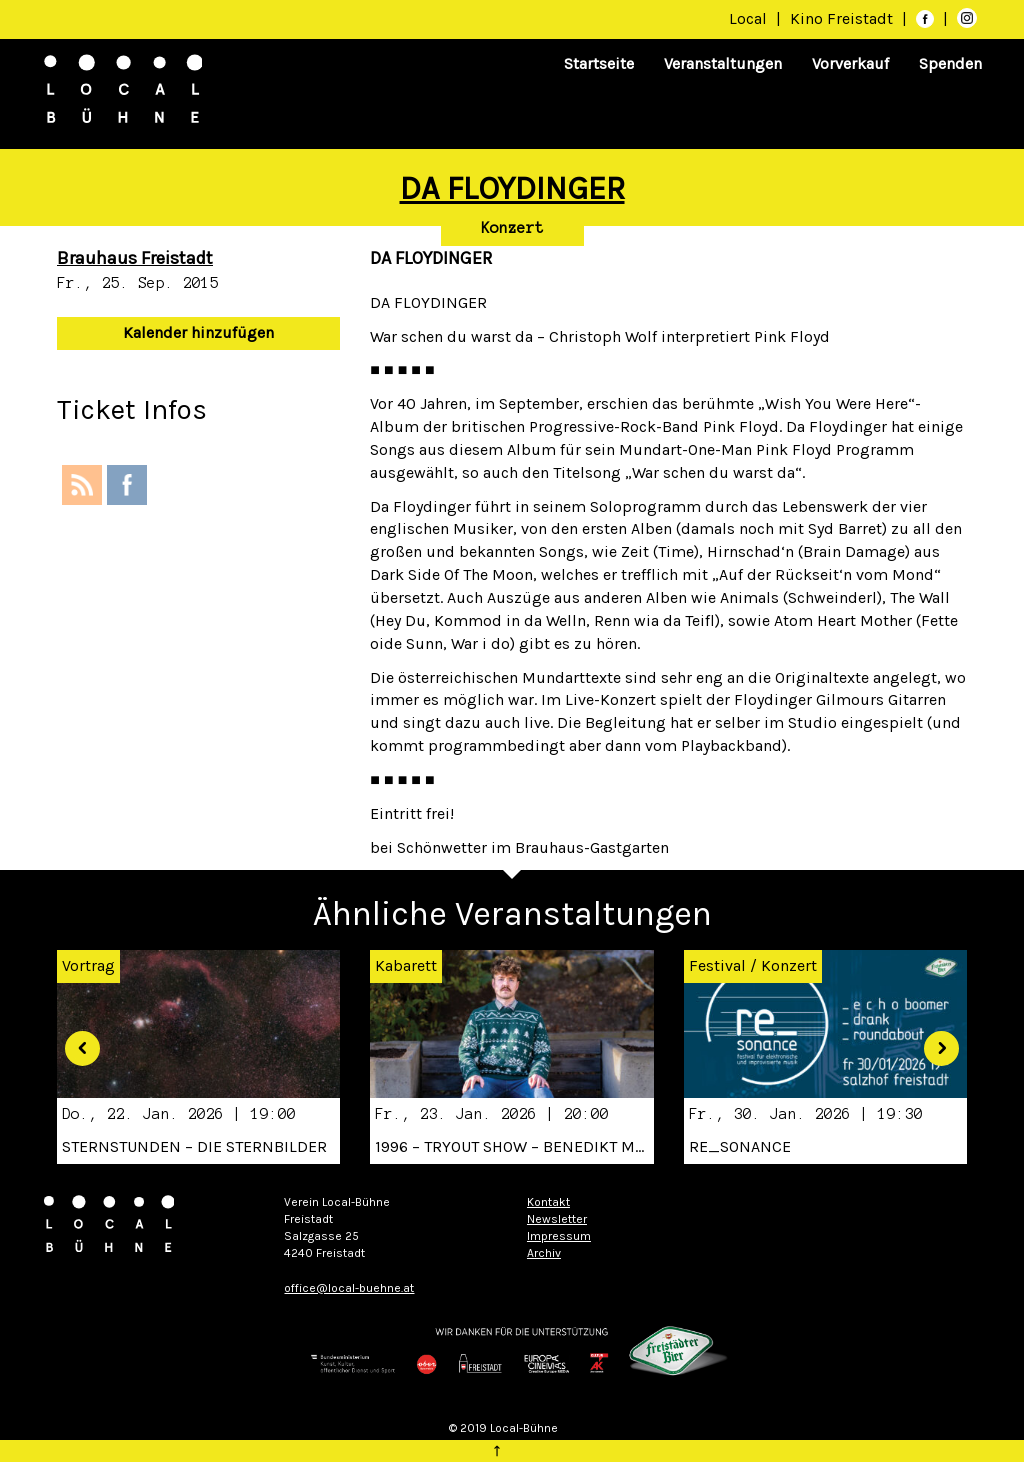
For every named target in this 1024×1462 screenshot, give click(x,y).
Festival (717, 965)
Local (748, 18)
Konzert (512, 228)
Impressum (559, 1236)
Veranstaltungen (723, 63)
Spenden (950, 63)
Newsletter (557, 1219)
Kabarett (406, 965)
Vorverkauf (850, 63)
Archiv (544, 1253)
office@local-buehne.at (349, 1288)
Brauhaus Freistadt (135, 258)
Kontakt (548, 1202)
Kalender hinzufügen (198, 332)
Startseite (599, 63)
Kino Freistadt (843, 18)
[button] (75, 1041)
